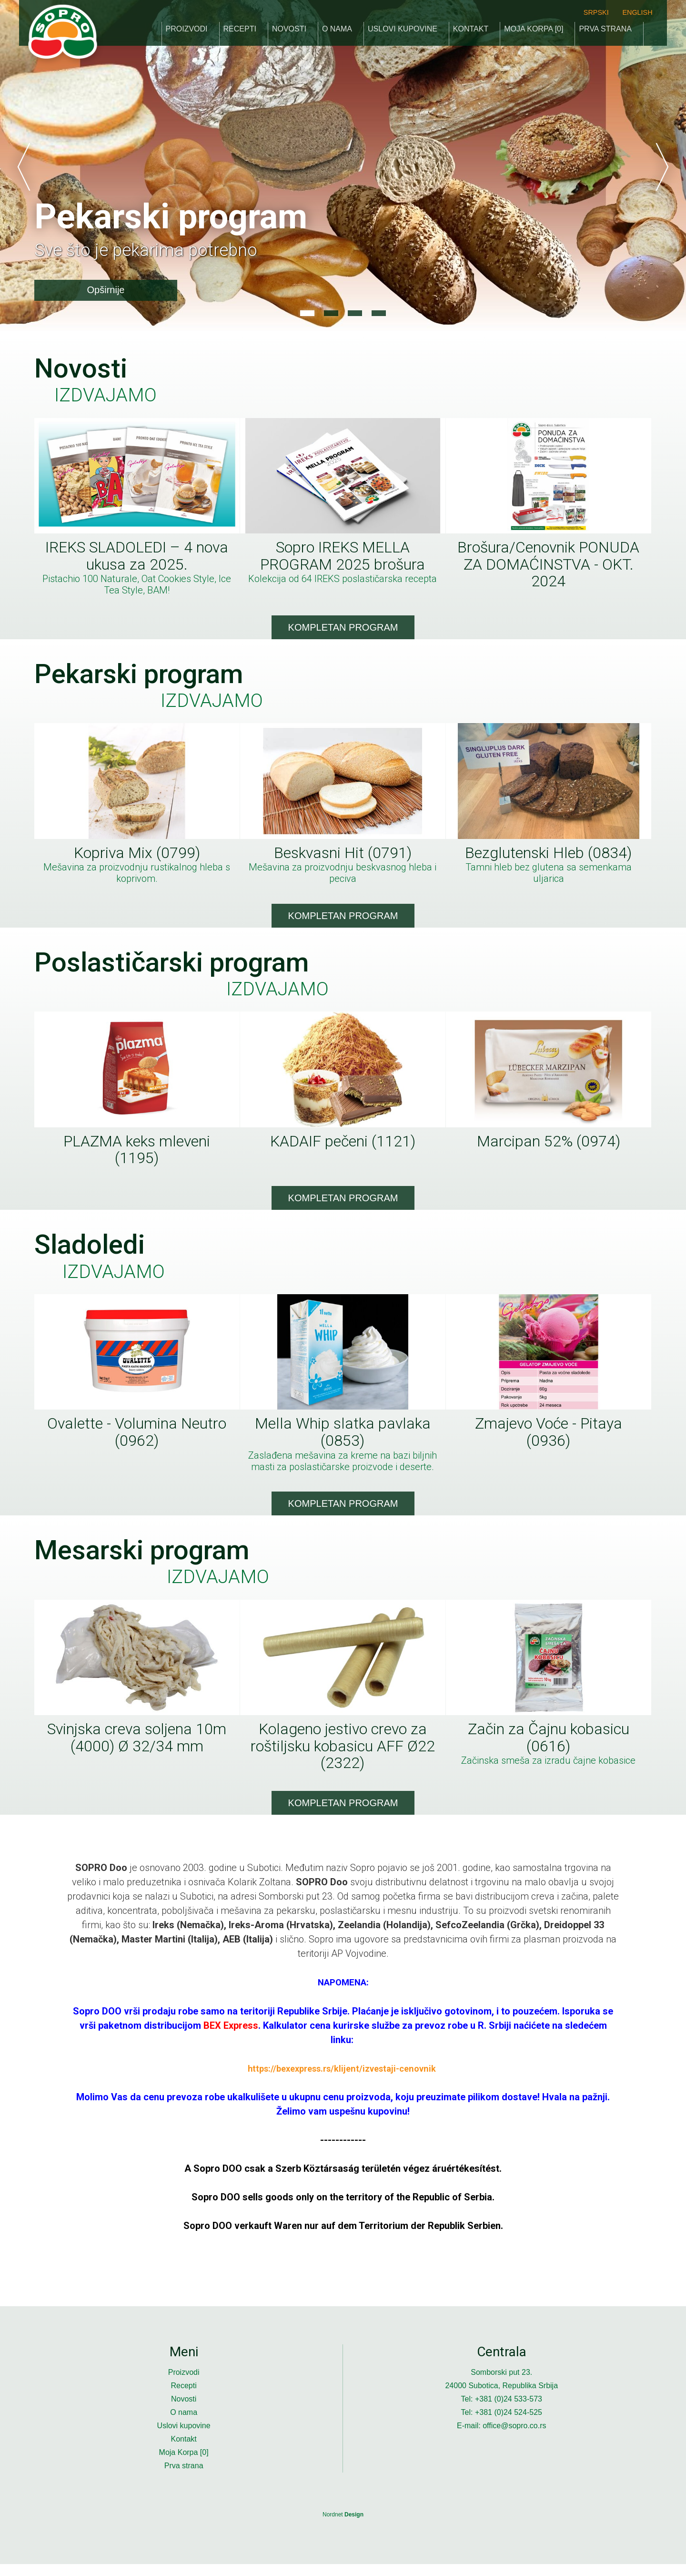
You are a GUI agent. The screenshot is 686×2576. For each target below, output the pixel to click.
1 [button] (307, 313)
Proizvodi (187, 31)
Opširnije (106, 290)
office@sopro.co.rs (514, 2437)
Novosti (289, 31)
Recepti (239, 31)
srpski (596, 12)
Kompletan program (343, 629)
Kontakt (470, 31)
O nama (337, 31)
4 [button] (379, 313)
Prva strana (605, 31)
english (637, 12)
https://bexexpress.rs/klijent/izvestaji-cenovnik (342, 2080)
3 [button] (355, 313)
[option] (343, 167)
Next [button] (662, 167)
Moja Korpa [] (533, 31)
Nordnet (343, 2526)
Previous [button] (24, 167)
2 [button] (331, 313)
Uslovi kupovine (402, 31)
